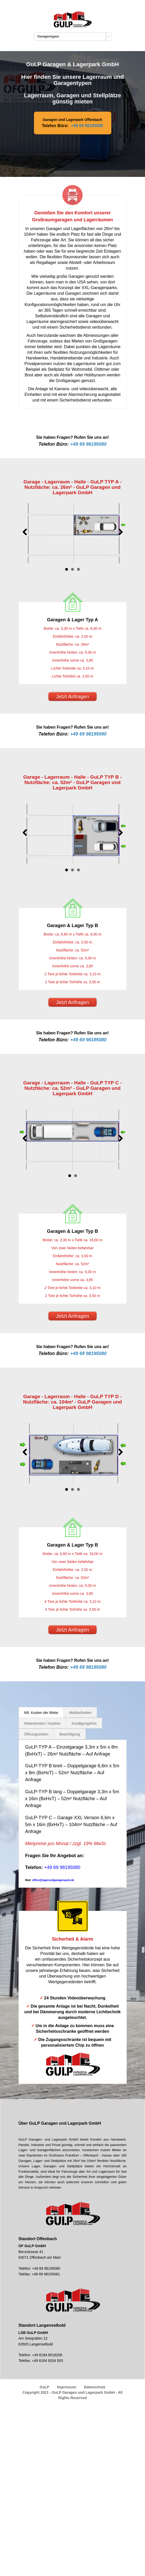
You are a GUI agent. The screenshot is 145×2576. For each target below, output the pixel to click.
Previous (27, 534)
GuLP (44, 2396)
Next (118, 534)
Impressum (66, 2396)
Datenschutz (94, 2396)
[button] (134, 7)
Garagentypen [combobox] (48, 36)
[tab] (41, 1721)
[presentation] (41, 1721)
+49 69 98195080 (87, 125)
